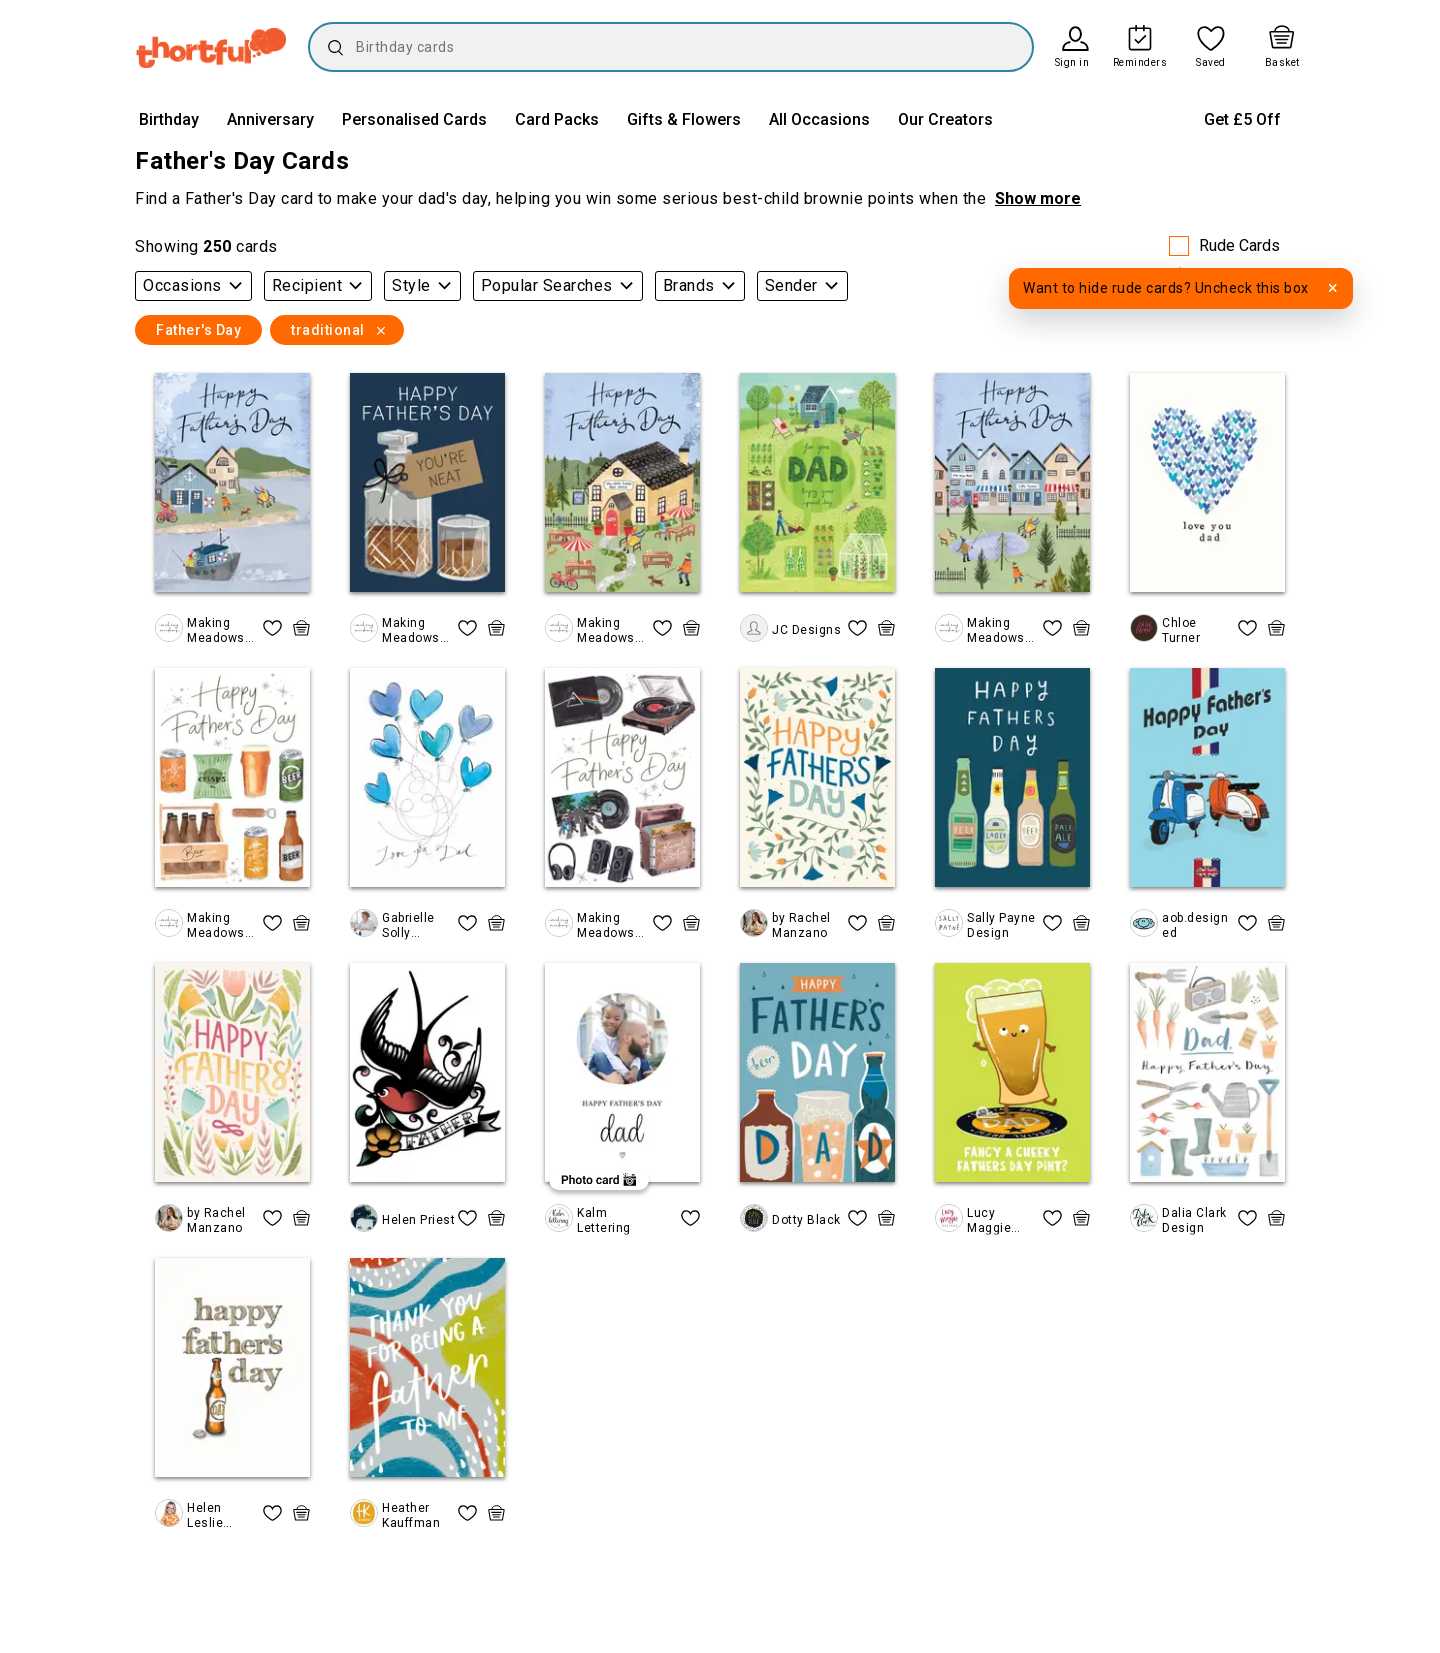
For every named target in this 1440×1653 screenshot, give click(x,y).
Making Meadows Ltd (216, 630)
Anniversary (270, 119)
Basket (1282, 63)
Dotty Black (806, 1220)
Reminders (1140, 63)
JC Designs (806, 630)
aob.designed (1195, 925)
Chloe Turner (1181, 630)
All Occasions (819, 119)
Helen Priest (418, 1220)
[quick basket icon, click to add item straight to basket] (301, 628)
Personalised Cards (414, 119)
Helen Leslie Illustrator (216, 1515)
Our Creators (945, 119)
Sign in (1072, 63)
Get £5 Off (1242, 119)
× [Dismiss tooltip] (1333, 287)
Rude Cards (1239, 245)
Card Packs (557, 119)
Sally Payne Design (1001, 925)
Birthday (169, 119)
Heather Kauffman (411, 1515)
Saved (1211, 63)
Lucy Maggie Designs (992, 1220)
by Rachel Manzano (801, 925)
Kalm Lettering (604, 1220)
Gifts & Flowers (684, 119)
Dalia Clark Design (1194, 1220)
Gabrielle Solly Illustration (414, 925)
